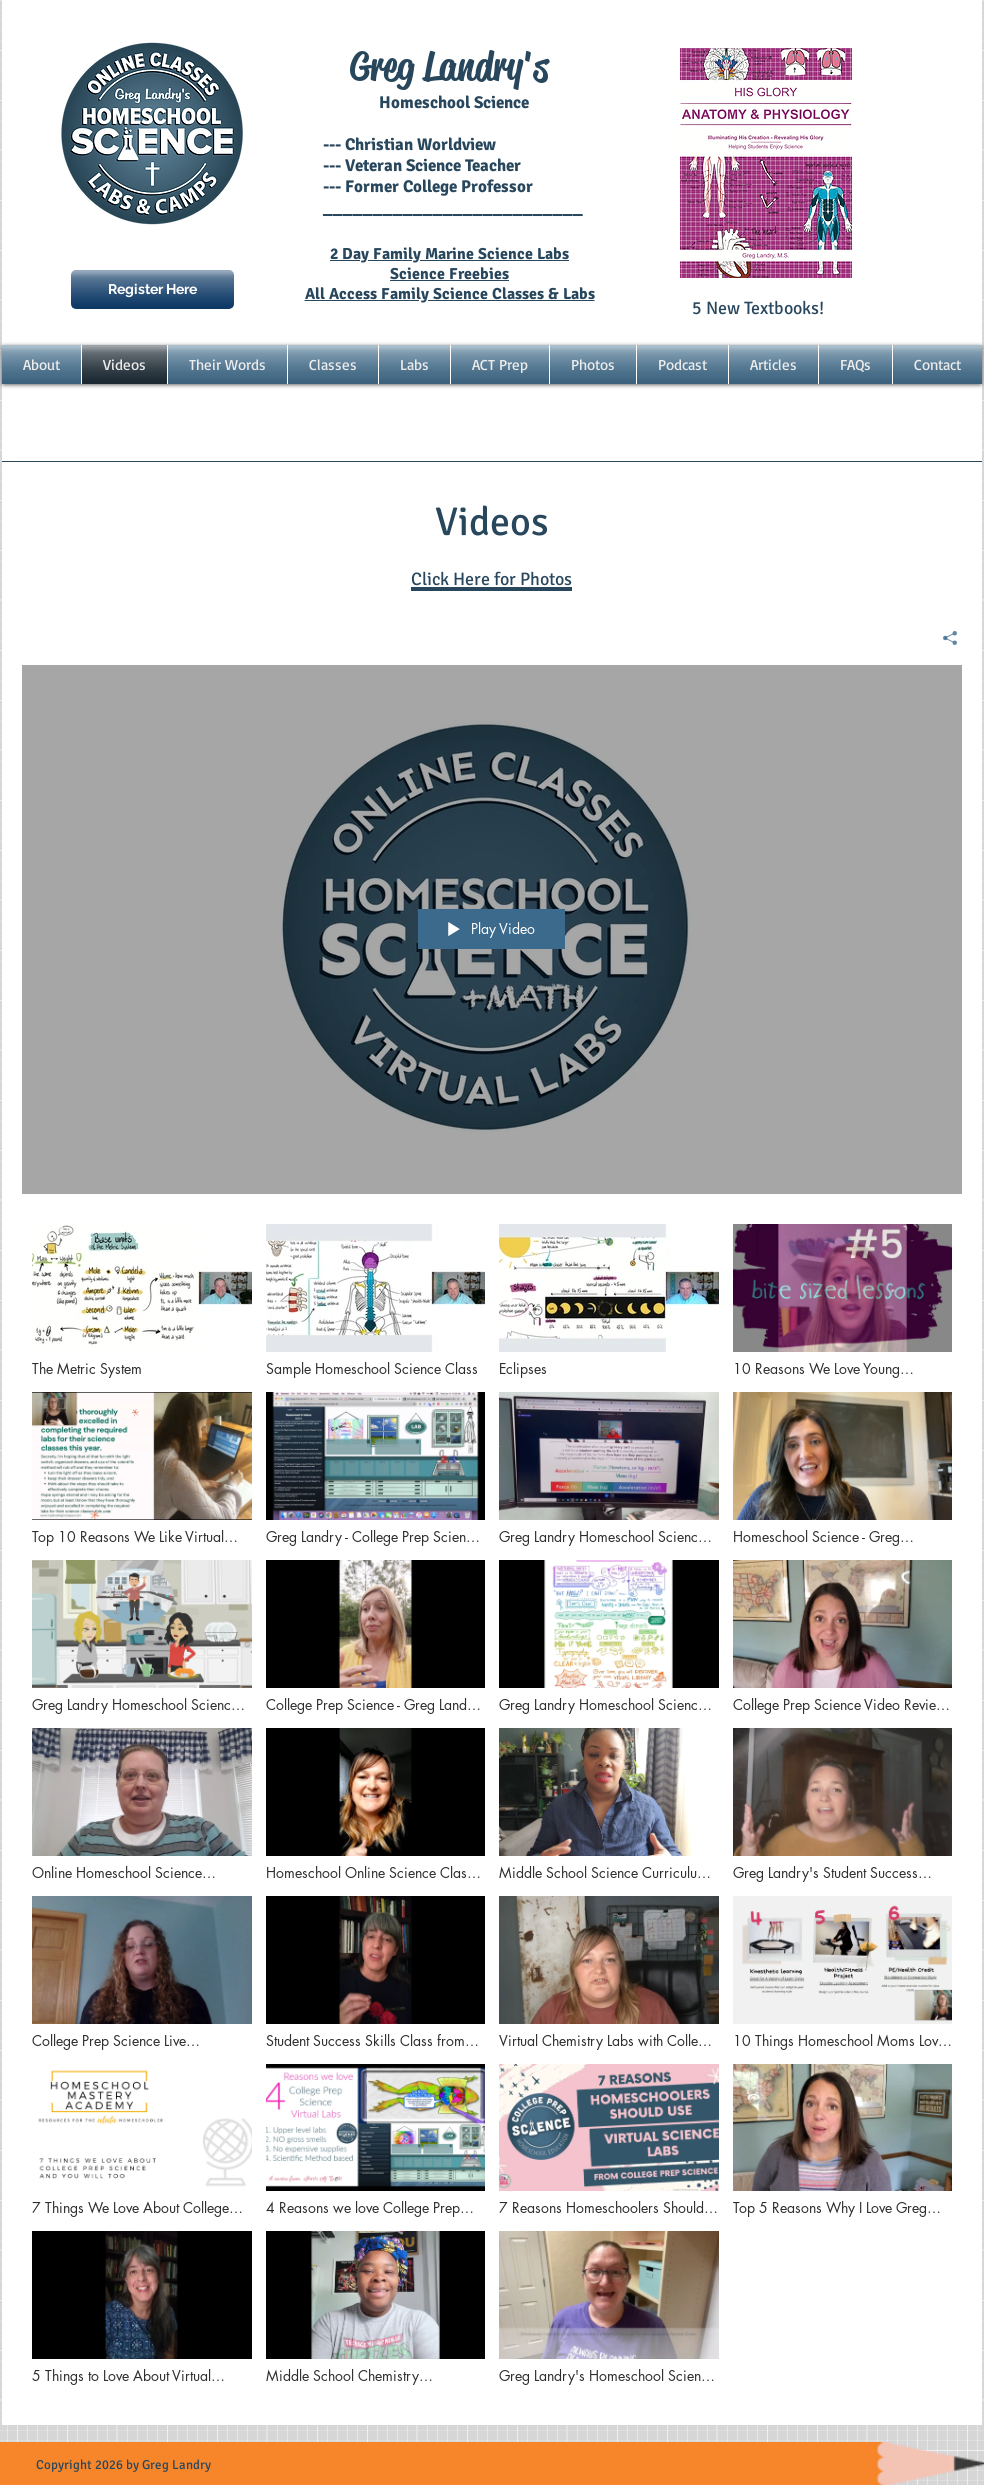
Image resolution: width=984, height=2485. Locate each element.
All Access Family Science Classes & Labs (450, 294)
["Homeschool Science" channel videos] (492, 1810)
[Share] (942, 638)
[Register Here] (152, 289)
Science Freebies (449, 274)
